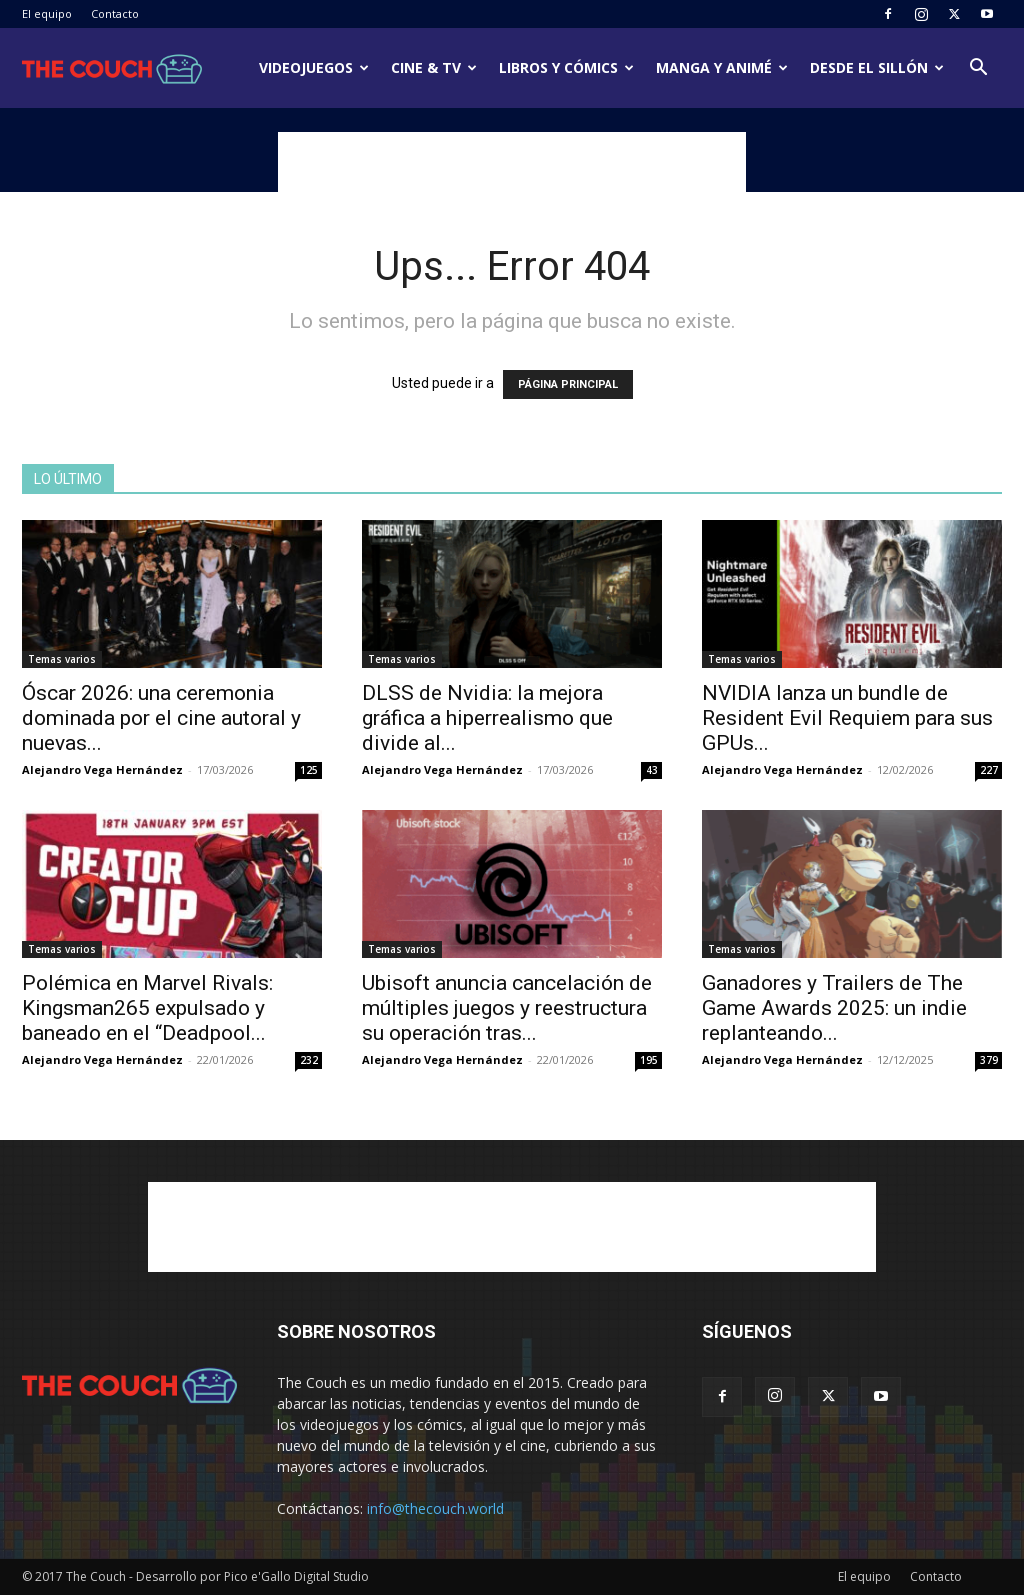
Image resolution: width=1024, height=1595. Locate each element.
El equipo (47, 13)
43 (652, 770)
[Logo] (112, 68)
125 (309, 770)
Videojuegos (314, 67)
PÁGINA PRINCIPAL (568, 384)
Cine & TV (434, 67)
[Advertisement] (512, 162)
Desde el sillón (877, 67)
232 (309, 1060)
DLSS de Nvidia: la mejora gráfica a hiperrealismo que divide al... (487, 718)
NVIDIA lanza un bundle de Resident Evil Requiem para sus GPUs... (847, 718)
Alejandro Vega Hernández (102, 769)
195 (649, 1060)
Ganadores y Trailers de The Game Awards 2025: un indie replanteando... (834, 1008)
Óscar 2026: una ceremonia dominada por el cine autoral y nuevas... (161, 718)
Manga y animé (722, 67)
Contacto (115, 13)
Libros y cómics (566, 67)
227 (989, 770)
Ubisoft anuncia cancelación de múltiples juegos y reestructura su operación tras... (507, 1008)
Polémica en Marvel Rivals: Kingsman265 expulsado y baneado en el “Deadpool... (147, 1008)
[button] (978, 69)
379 (989, 1060)
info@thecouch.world (435, 1508)
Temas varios (62, 659)
